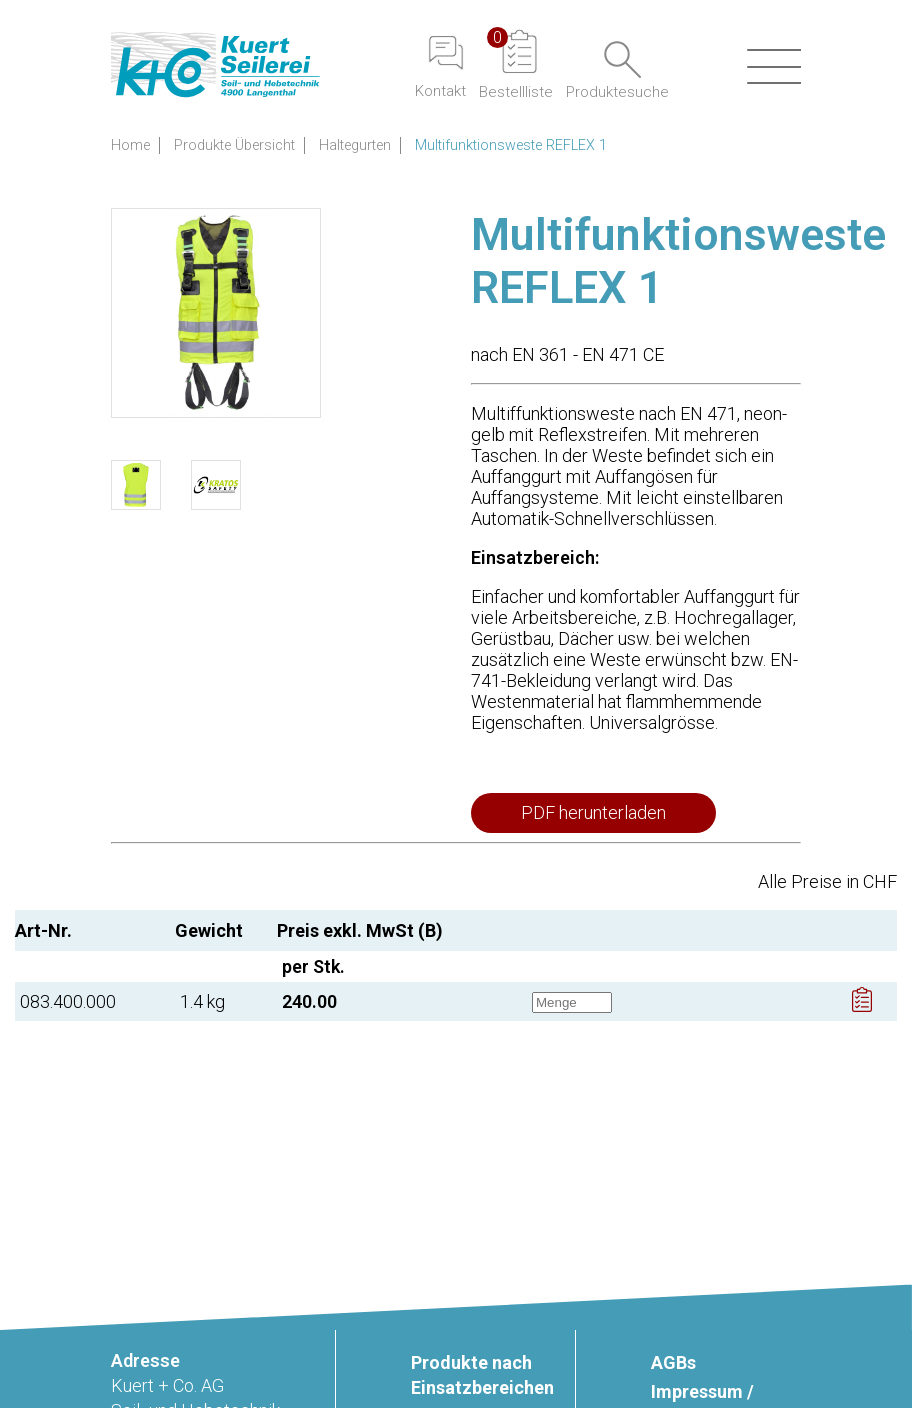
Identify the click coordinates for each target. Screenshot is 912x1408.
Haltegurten (355, 145)
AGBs (673, 1362)
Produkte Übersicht (234, 145)
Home (130, 145)
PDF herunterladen (593, 812)
